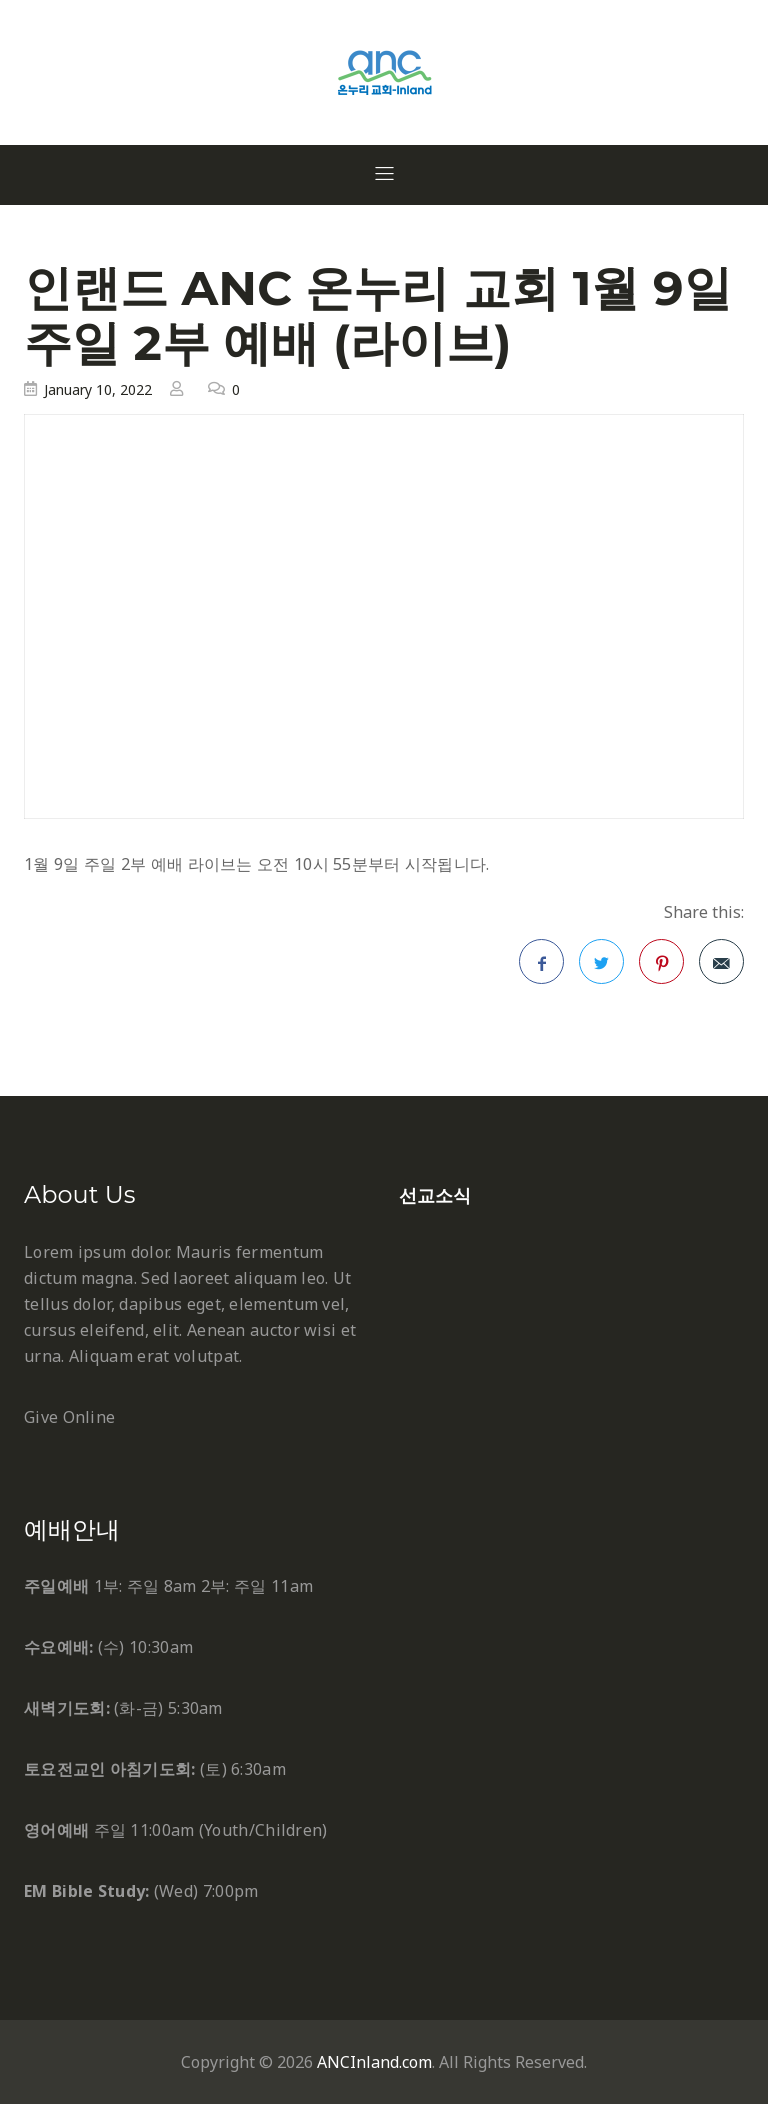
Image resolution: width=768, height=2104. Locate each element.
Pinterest (662, 968)
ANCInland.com (374, 2062)
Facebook (542, 968)
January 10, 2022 (98, 389)
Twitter (602, 968)
